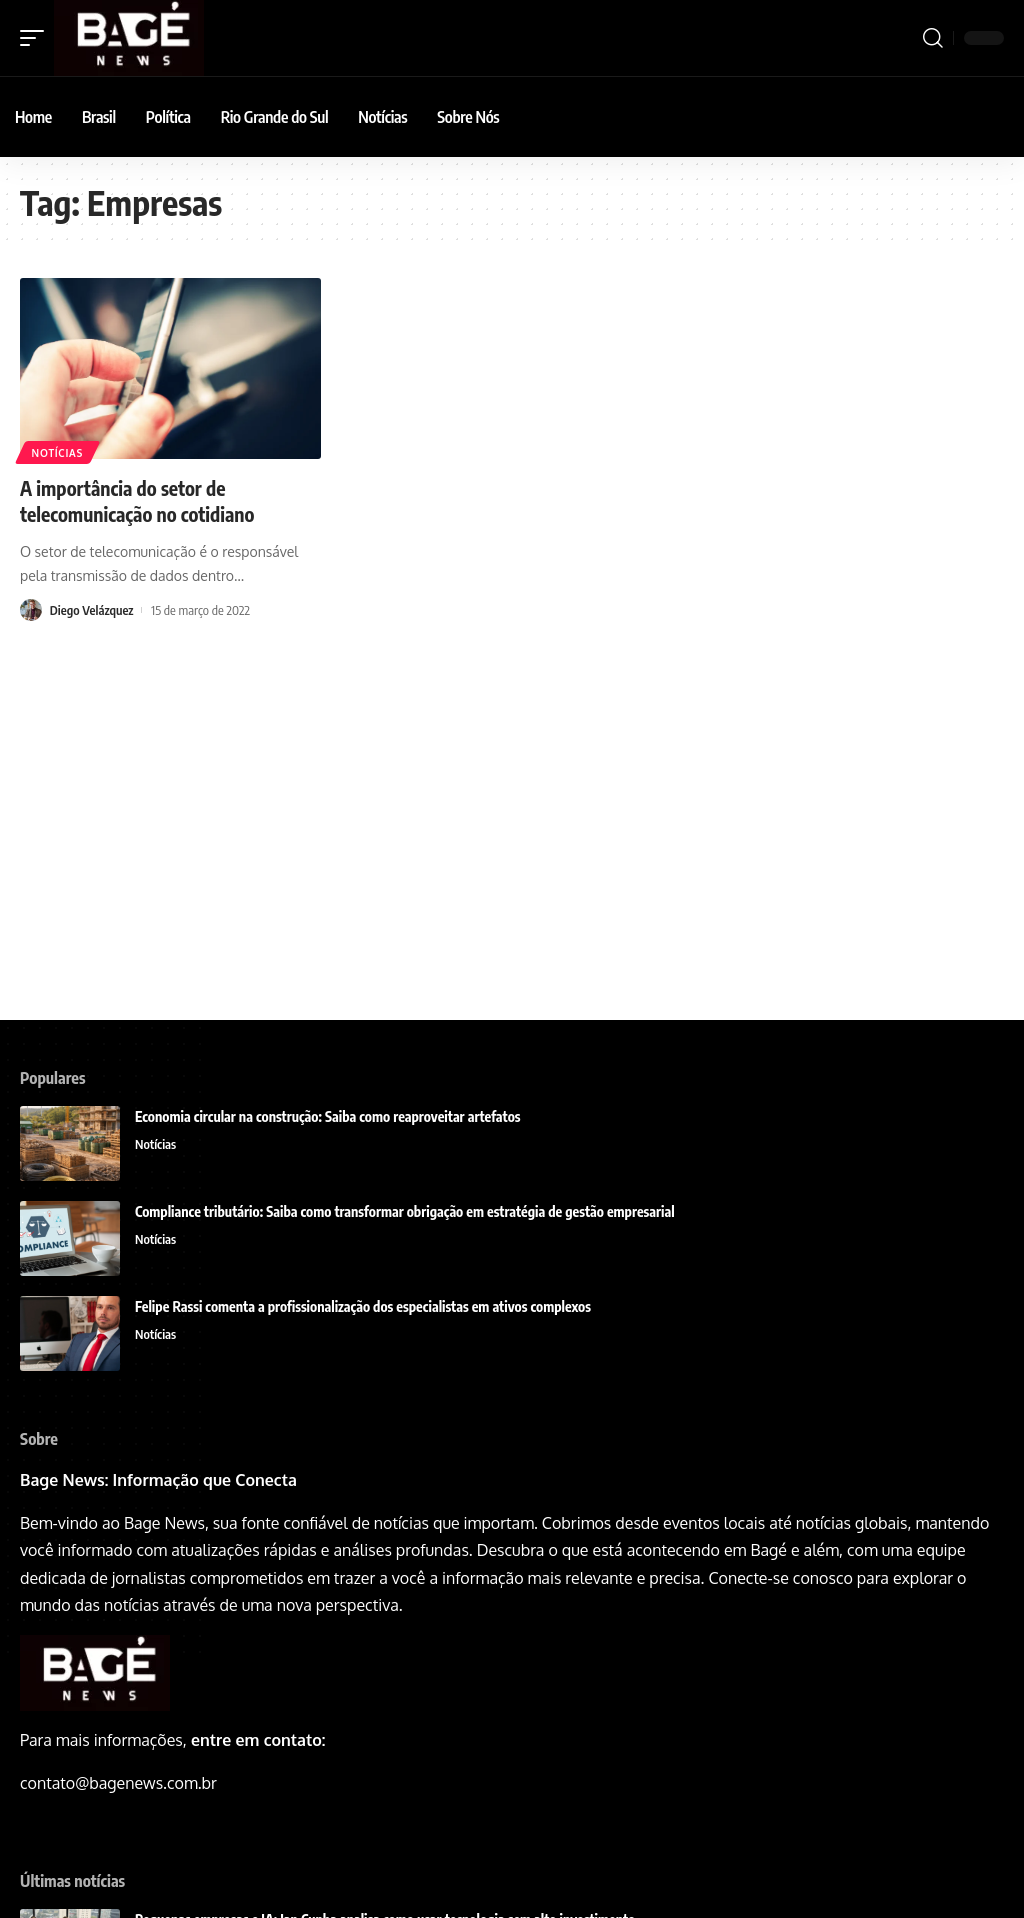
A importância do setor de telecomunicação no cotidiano (140, 500)
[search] (933, 38)
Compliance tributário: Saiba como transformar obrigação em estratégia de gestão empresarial (405, 1211)
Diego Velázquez (92, 609)
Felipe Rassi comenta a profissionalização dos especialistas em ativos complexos (364, 1306)
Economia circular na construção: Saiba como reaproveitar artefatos (328, 1116)
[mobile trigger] (37, 38)
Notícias (57, 453)
